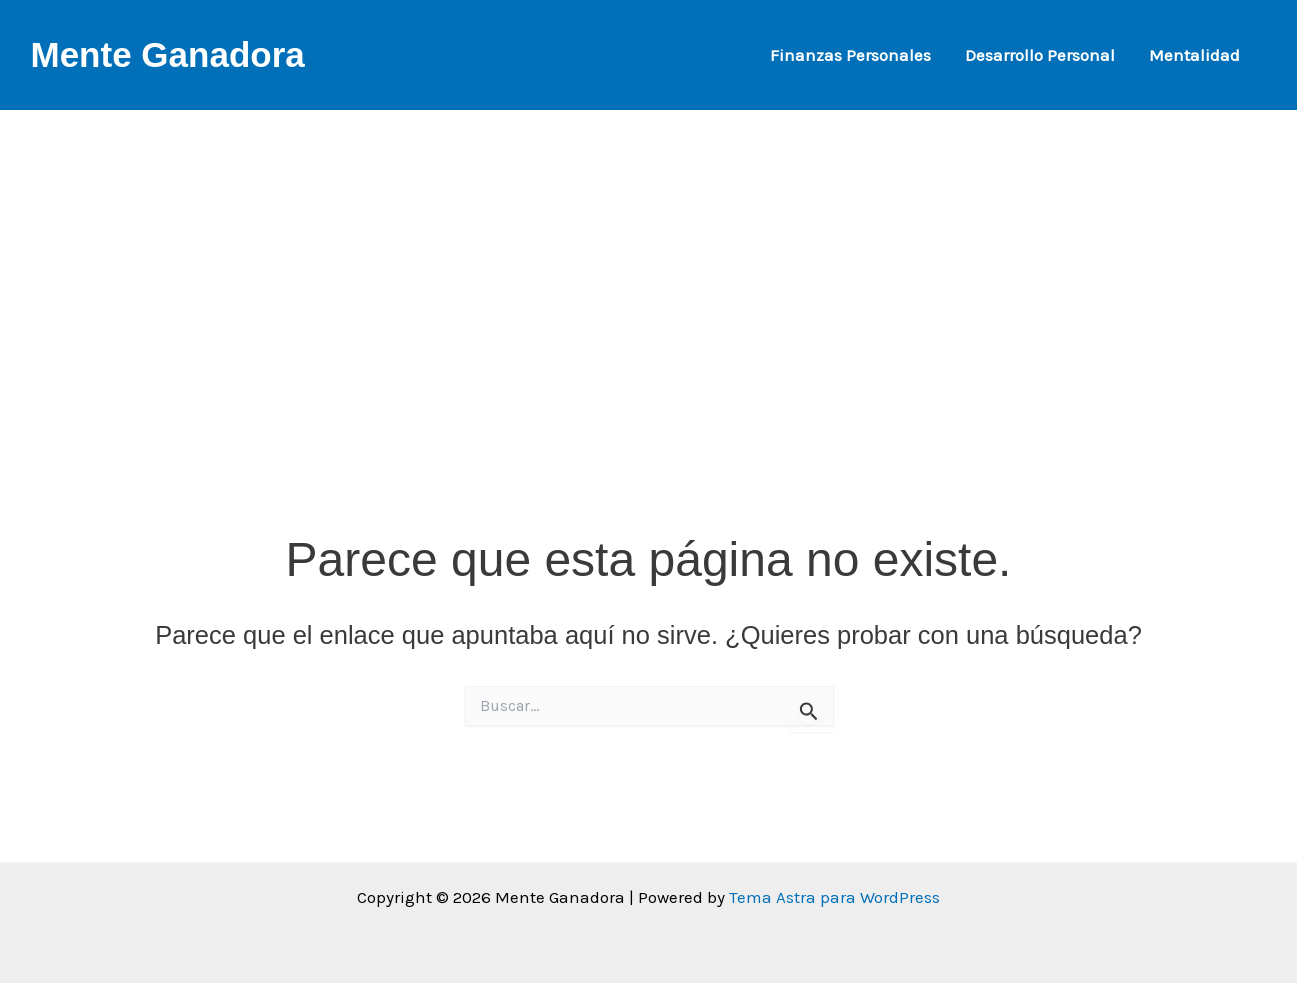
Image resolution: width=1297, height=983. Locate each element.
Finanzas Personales (850, 55)
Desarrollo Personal (1040, 55)
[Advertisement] (649, 250)
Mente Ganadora (168, 54)
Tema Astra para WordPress (834, 897)
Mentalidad (1194, 55)
